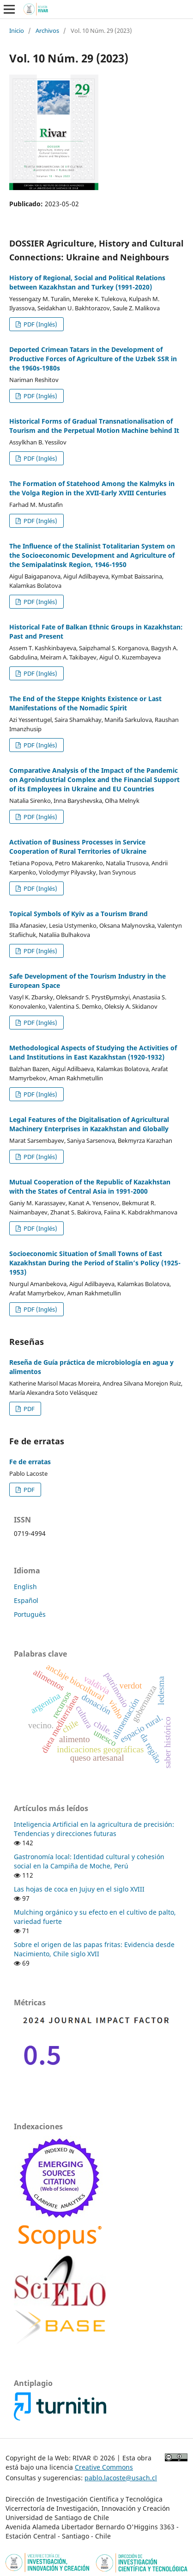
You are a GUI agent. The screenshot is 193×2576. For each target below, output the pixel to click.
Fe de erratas (30, 1461)
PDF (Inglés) (39, 324)
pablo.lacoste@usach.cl (120, 2477)
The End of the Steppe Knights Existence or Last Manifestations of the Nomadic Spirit (85, 703)
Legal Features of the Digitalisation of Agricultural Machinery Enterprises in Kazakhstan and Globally (89, 1124)
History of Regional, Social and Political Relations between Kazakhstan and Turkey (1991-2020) (87, 282)
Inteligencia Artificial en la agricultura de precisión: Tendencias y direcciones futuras (94, 1829)
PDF (28, 1409)
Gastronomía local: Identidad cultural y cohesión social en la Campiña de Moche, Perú (89, 1861)
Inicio (16, 30)
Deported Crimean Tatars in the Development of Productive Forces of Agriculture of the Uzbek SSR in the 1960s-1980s (93, 358)
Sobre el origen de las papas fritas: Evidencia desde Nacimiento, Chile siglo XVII (94, 1949)
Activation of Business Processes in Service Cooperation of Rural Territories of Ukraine (77, 847)
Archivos (47, 30)
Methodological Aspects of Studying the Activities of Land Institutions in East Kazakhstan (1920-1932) (93, 1052)
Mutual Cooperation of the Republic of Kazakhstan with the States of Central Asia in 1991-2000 (89, 1186)
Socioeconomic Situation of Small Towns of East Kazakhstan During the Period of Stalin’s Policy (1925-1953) (95, 1262)
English (25, 1586)
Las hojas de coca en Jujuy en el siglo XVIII (79, 1889)
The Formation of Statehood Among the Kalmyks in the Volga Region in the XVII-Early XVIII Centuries (92, 488)
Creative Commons (104, 2467)
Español (26, 1600)
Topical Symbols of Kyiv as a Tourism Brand (78, 913)
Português (30, 1614)
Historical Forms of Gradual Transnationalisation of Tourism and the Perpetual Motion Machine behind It (94, 426)
